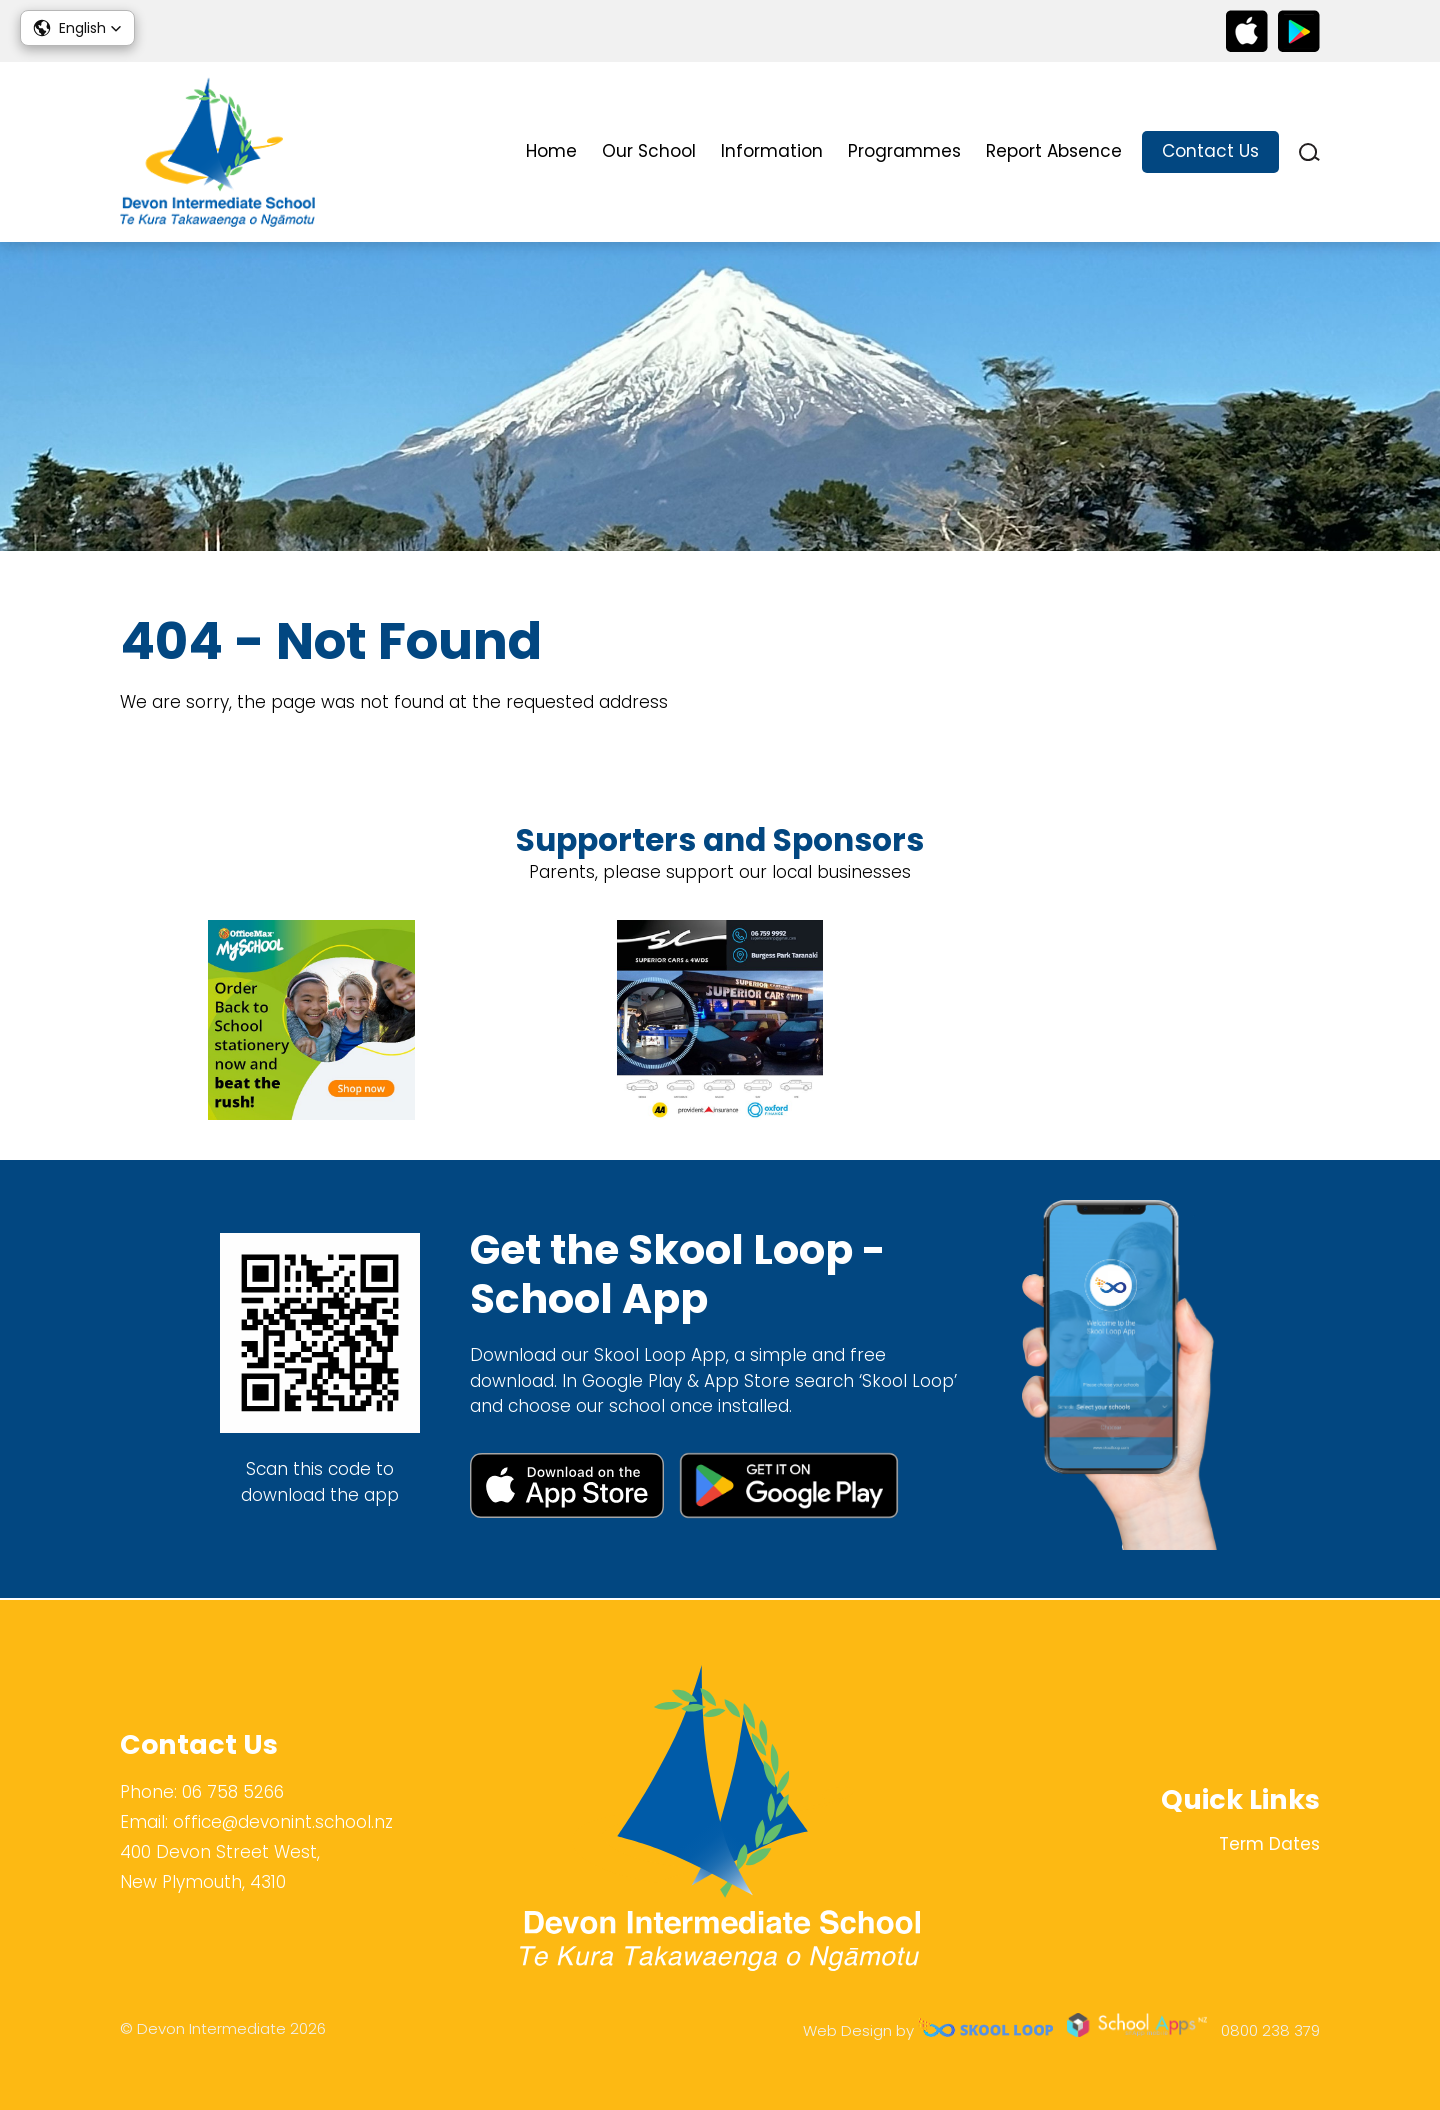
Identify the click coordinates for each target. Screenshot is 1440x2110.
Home (551, 151)
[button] (77, 28)
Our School (649, 151)
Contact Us (1210, 151)
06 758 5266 (233, 1792)
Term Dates (1269, 1844)
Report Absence (1054, 151)
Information (772, 151)
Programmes (904, 151)
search (1309, 152)
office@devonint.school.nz (283, 1822)
